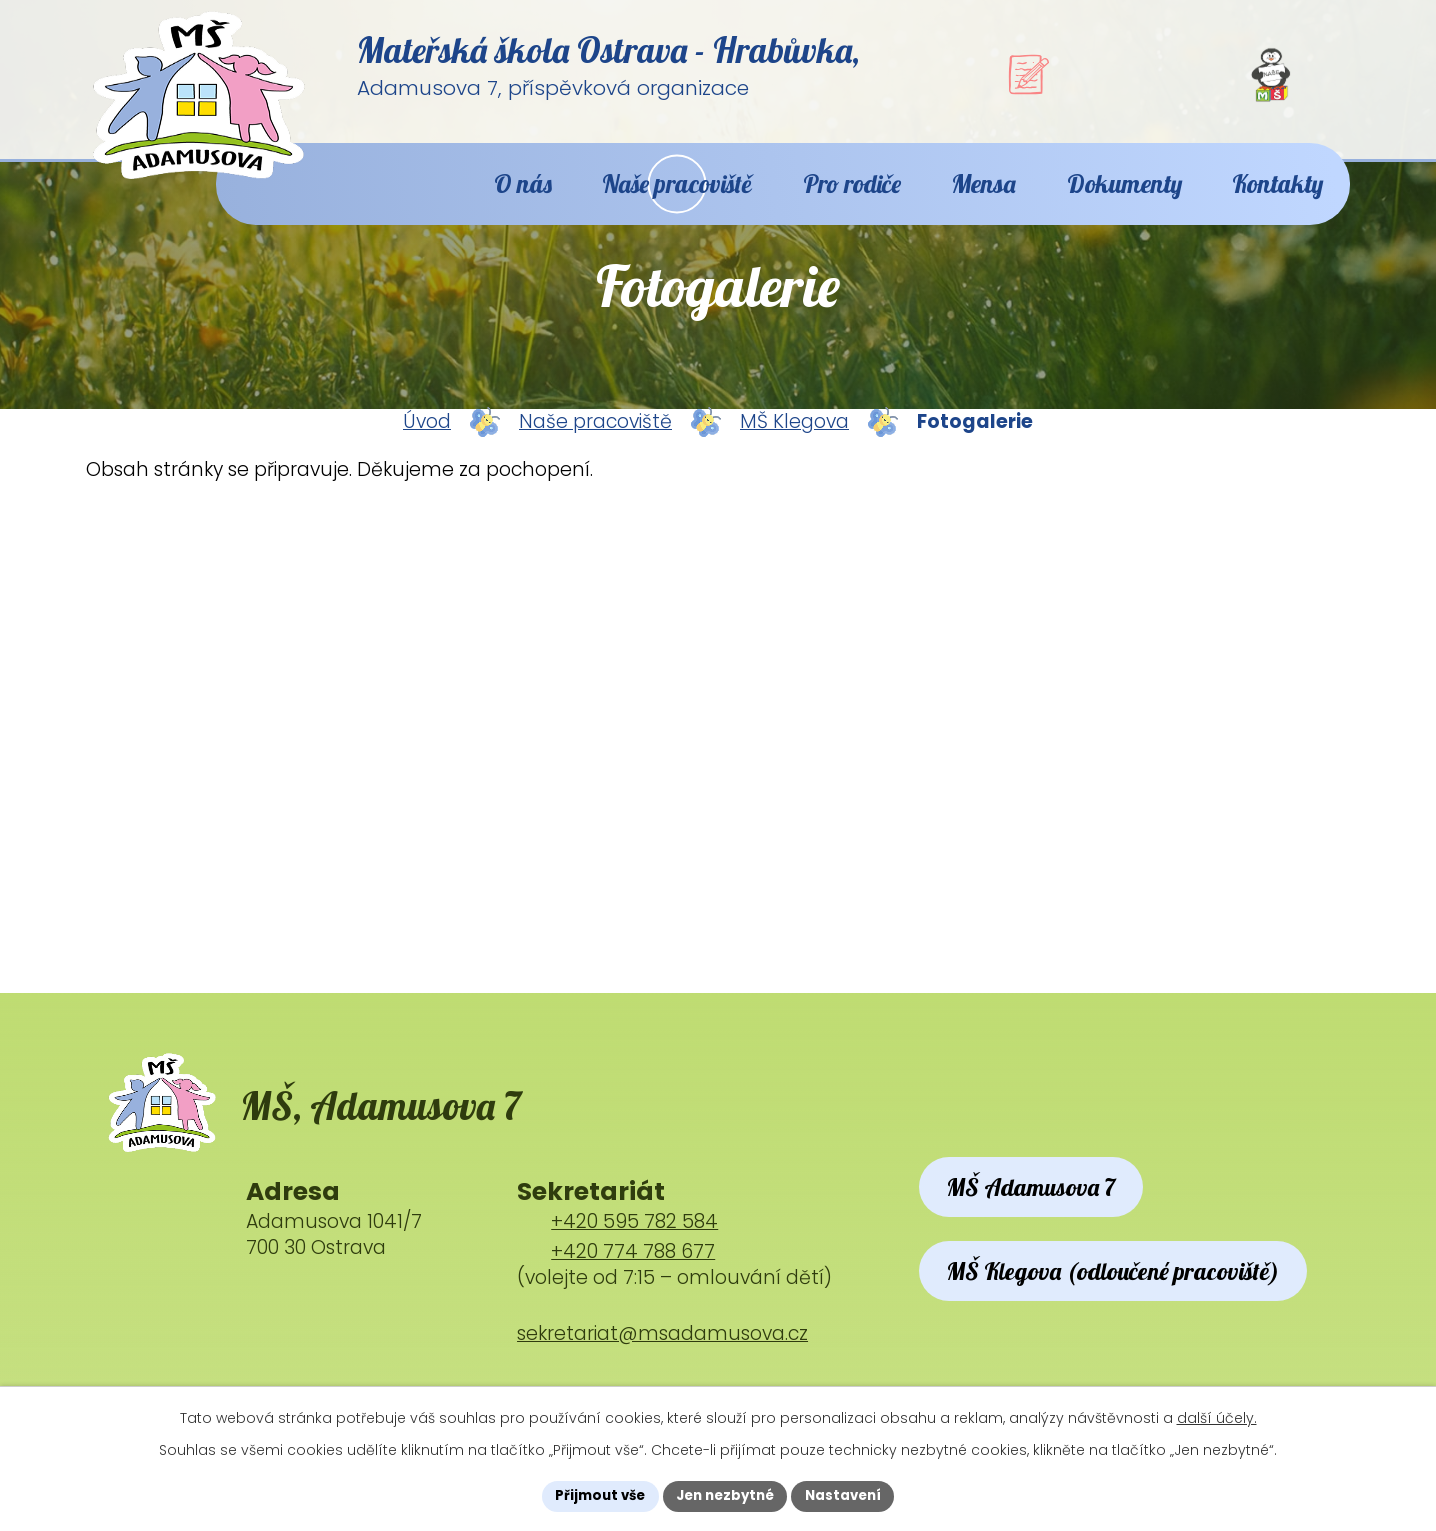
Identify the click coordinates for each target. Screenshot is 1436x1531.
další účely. (1217, 1416)
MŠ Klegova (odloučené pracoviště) (1134, 1336)
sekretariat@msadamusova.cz (662, 1364)
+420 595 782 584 (634, 1253)
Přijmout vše (593, 1495)
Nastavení (850, 1495)
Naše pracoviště (595, 442)
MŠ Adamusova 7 (1045, 1222)
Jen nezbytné (725, 1495)
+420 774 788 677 (633, 1283)
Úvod (427, 442)
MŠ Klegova (794, 442)
